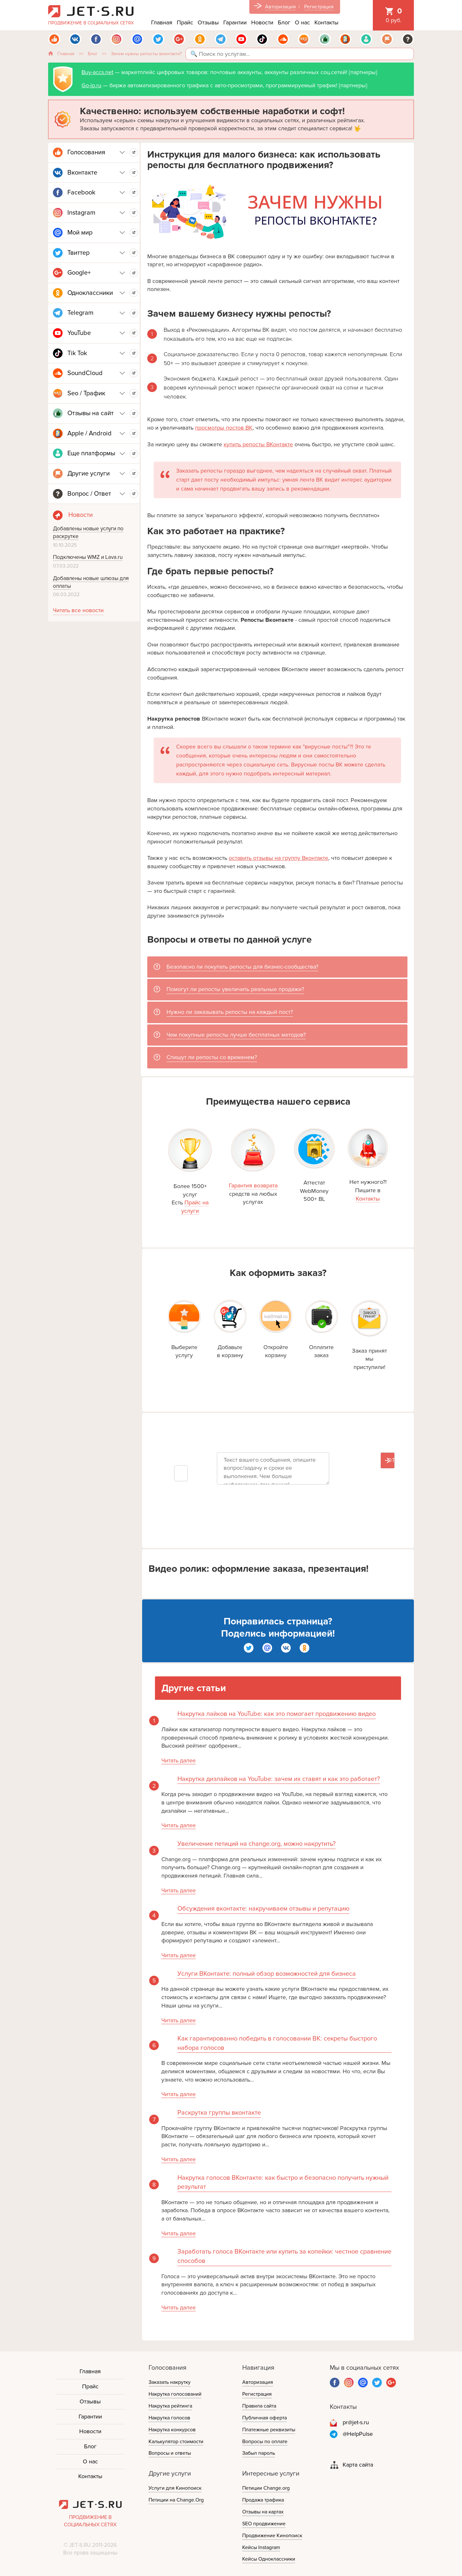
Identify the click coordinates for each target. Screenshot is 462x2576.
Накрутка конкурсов (172, 2429)
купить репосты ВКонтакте (258, 444)
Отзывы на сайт (90, 413)
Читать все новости (78, 610)
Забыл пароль (258, 2453)
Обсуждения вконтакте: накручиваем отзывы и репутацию (263, 1909)
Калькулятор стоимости (176, 2441)
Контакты (326, 22)
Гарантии (235, 22)
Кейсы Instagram (261, 2547)
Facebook (81, 192)
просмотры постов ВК (223, 427)
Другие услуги (88, 473)
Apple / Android (89, 433)
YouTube (79, 333)
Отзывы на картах (263, 2512)
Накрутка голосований (175, 2394)
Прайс (185, 22)
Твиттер (78, 253)
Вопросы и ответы (170, 2453)
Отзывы (208, 22)
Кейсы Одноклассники (268, 2559)
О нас (302, 22)
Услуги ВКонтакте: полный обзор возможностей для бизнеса (266, 1974)
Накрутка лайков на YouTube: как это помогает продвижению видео (276, 1714)
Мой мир (79, 232)
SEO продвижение (264, 2523)
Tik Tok (77, 353)
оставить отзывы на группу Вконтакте (278, 857)
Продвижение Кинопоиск (272, 2535)
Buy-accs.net (97, 72)
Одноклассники (90, 293)
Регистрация (319, 7)
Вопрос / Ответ (89, 494)
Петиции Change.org (266, 2488)
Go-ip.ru (91, 85)
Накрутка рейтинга (170, 2406)
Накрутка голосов (169, 2418)
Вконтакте (82, 172)
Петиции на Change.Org (176, 2500)
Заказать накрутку (170, 2382)
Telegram (80, 313)
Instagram (81, 213)
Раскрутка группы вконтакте (219, 2113)
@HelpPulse (358, 2433)
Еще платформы (91, 453)
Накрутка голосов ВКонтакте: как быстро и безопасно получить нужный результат (283, 2182)
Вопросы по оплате (264, 2441)
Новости (262, 22)
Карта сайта (358, 2464)
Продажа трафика (263, 2500)
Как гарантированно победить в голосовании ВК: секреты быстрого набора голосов (277, 2043)
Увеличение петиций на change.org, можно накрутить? (256, 1844)
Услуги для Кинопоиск (175, 2488)
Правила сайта (259, 2406)
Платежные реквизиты (268, 2429)
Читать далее (178, 1760)
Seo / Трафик (86, 393)
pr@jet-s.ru (356, 2422)
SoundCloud (85, 373)
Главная (161, 22)
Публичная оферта (264, 2418)
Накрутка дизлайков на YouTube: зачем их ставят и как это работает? (278, 1779)
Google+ (79, 273)
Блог (284, 22)
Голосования (86, 152)
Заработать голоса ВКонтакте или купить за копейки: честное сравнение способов (284, 2256)
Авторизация (280, 7)
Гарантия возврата (253, 1185)
